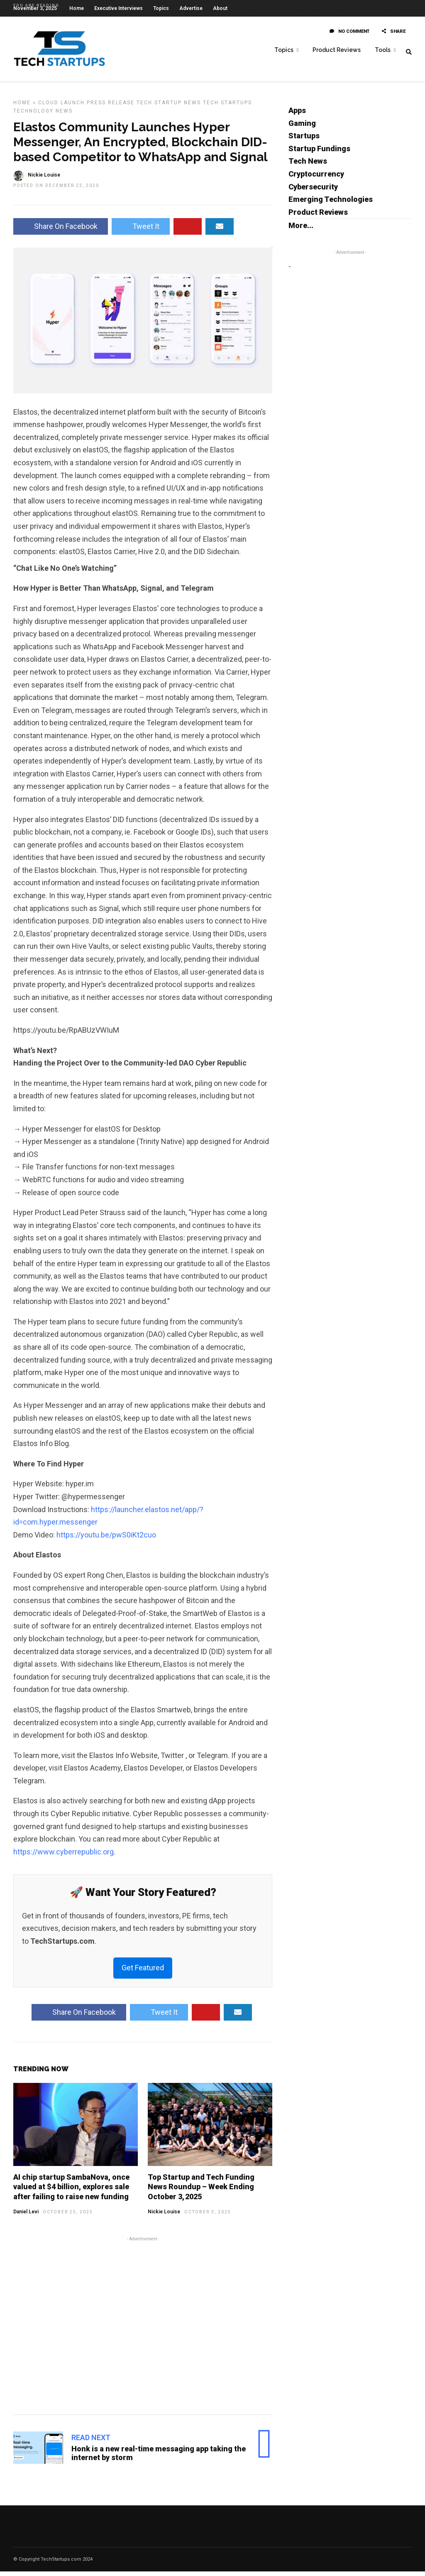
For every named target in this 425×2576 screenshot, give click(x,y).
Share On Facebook (61, 230)
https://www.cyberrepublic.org (63, 1856)
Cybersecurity (313, 191)
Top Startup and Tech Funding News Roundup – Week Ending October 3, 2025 (201, 2191)
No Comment (349, 36)
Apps (297, 115)
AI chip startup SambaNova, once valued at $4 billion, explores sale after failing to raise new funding (71, 2191)
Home (22, 107)
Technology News (43, 115)
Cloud (48, 107)
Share (393, 36)
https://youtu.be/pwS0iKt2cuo (106, 1539)
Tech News (307, 165)
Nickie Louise (164, 2216)
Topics (283, 50)
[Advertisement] (142, 2329)
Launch (73, 107)
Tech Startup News (169, 107)
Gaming (302, 127)
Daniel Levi (26, 2216)
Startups (304, 140)
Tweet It (140, 230)
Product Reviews (337, 50)
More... (300, 230)
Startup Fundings (319, 153)
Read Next (90, 2442)
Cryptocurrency (316, 178)
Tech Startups (227, 107)
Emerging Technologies (330, 203)
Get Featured (143, 1972)
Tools (383, 50)
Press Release (110, 107)
